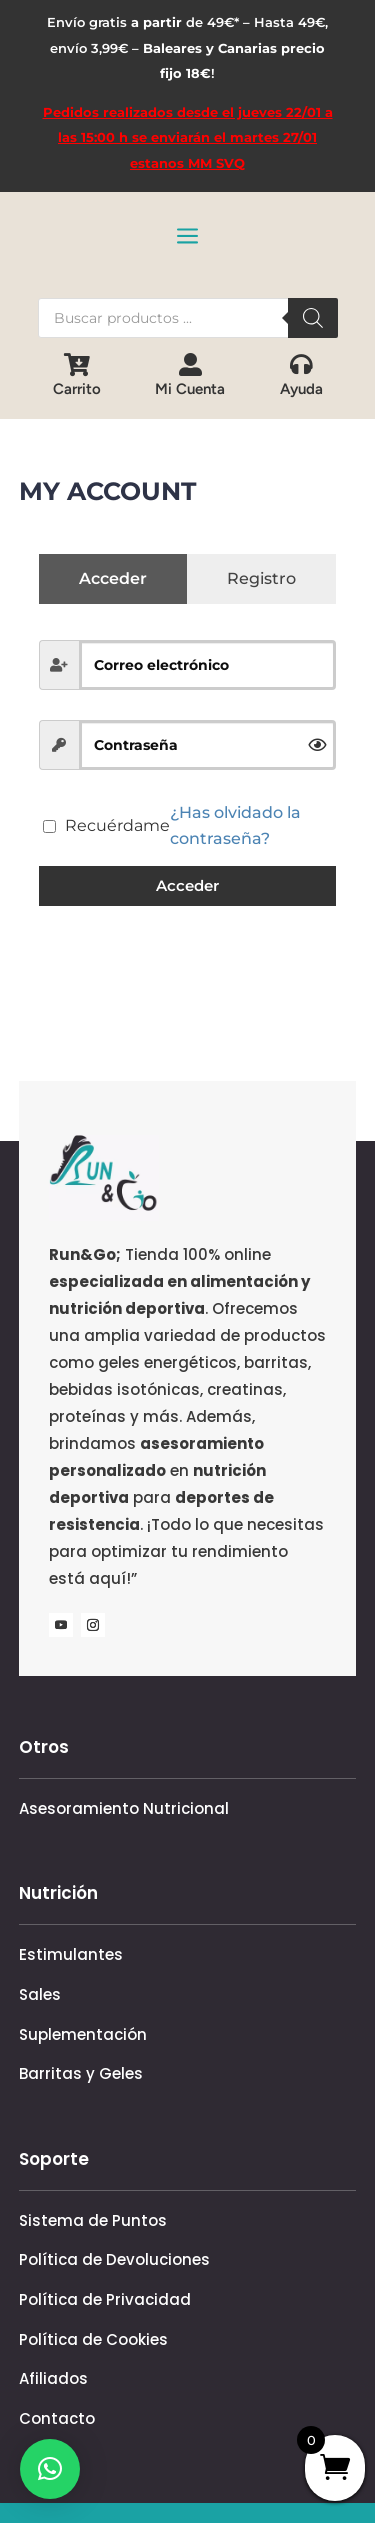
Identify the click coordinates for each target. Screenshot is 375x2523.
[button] (50, 2469)
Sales (40, 1994)
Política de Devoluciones (114, 2259)
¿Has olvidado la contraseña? (235, 825)
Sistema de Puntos (93, 2220)
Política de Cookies (93, 2339)
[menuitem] (77, 375)
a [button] (187, 237)
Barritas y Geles (81, 2073)
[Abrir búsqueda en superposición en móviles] (188, 318)
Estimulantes (71, 1954)
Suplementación (83, 2034)
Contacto (57, 2418)
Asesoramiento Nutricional (124, 1808)
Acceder (187, 885)
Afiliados (53, 2378)
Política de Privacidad (105, 2299)
